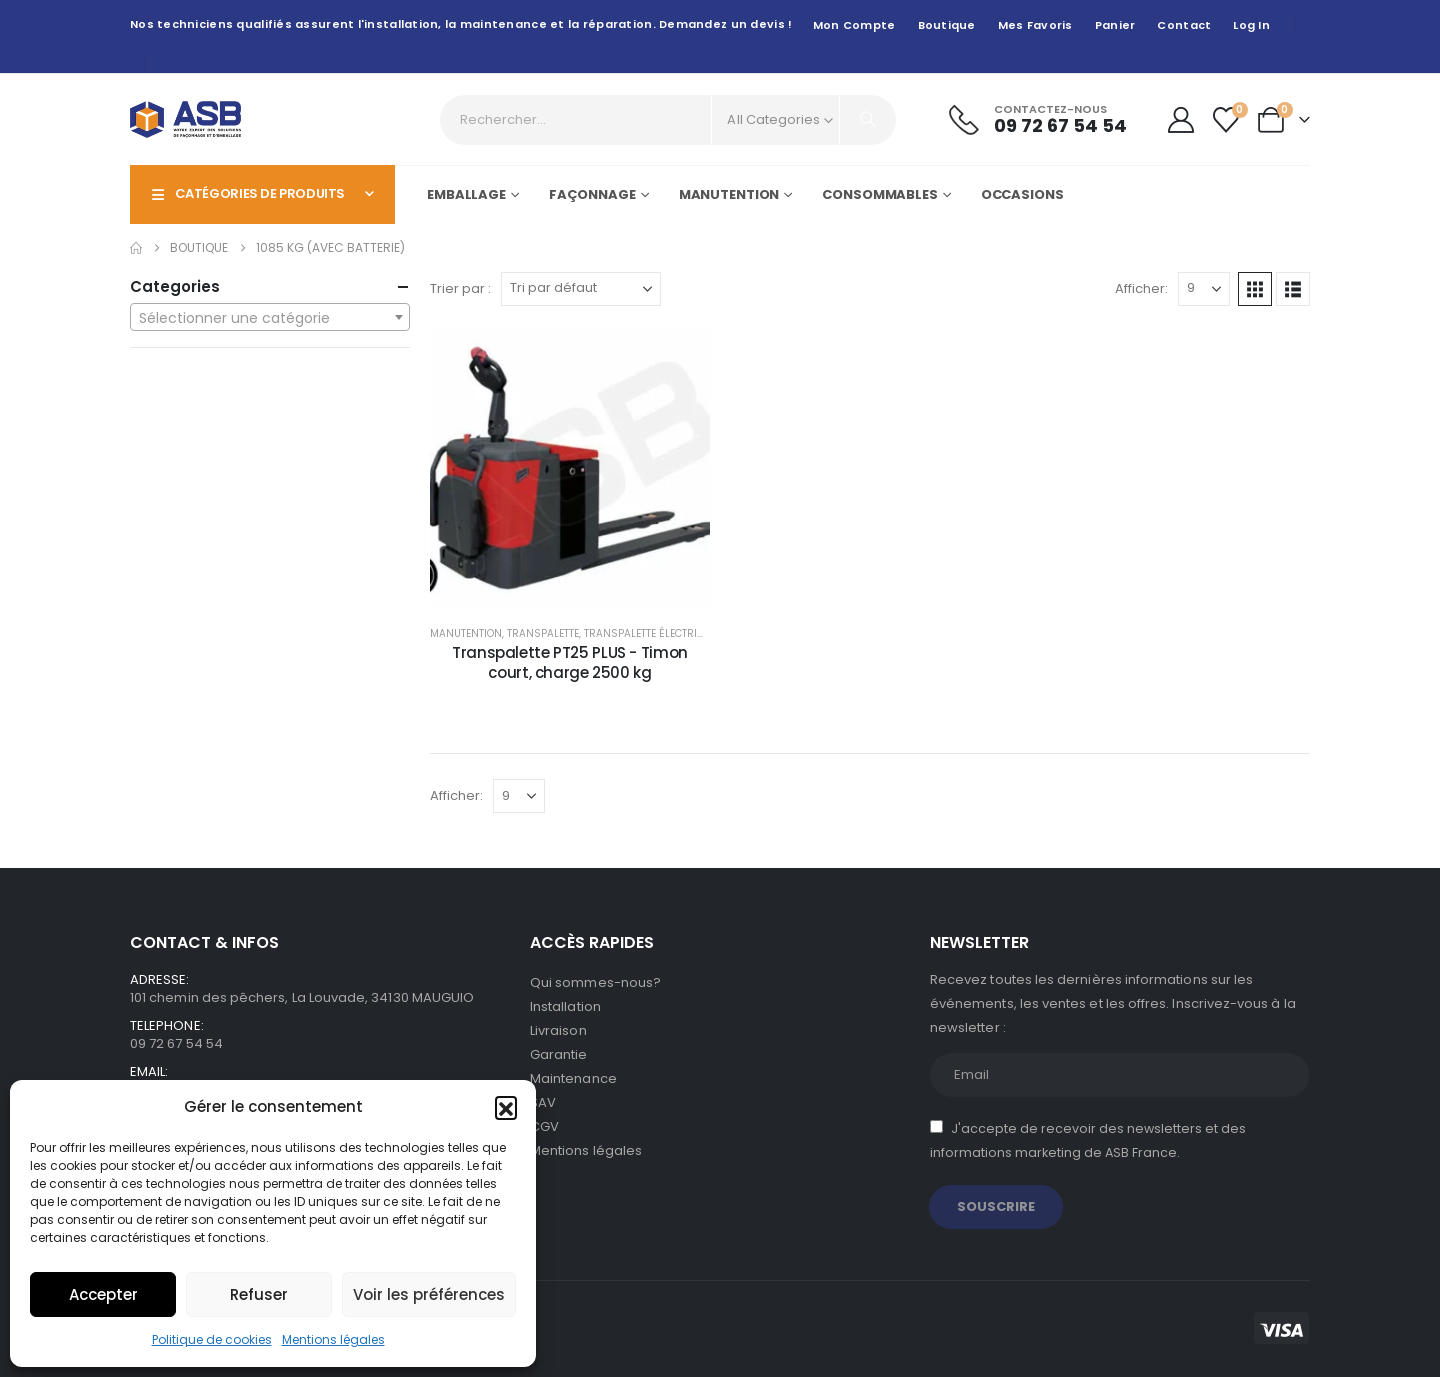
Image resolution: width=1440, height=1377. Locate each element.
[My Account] (1180, 120)
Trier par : (460, 288)
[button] (506, 1107)
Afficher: (1141, 288)
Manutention (729, 194)
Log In (1251, 25)
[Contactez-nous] (1038, 119)
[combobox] (270, 317)
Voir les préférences (429, 1294)
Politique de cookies (212, 1339)
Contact (1184, 25)
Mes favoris (1035, 25)
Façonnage (592, 194)
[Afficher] (1204, 289)
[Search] (868, 120)
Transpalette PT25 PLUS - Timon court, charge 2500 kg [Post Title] (570, 662)
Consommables (880, 194)
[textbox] (270, 318)
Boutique (947, 25)
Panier (1115, 25)
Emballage (466, 194)
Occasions (1022, 194)
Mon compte (854, 25)
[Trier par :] (581, 289)
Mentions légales (333, 1339)
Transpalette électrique (650, 633)
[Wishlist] (1226, 120)
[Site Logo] (185, 119)
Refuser (259, 1294)
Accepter (103, 1294)
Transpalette (543, 633)
